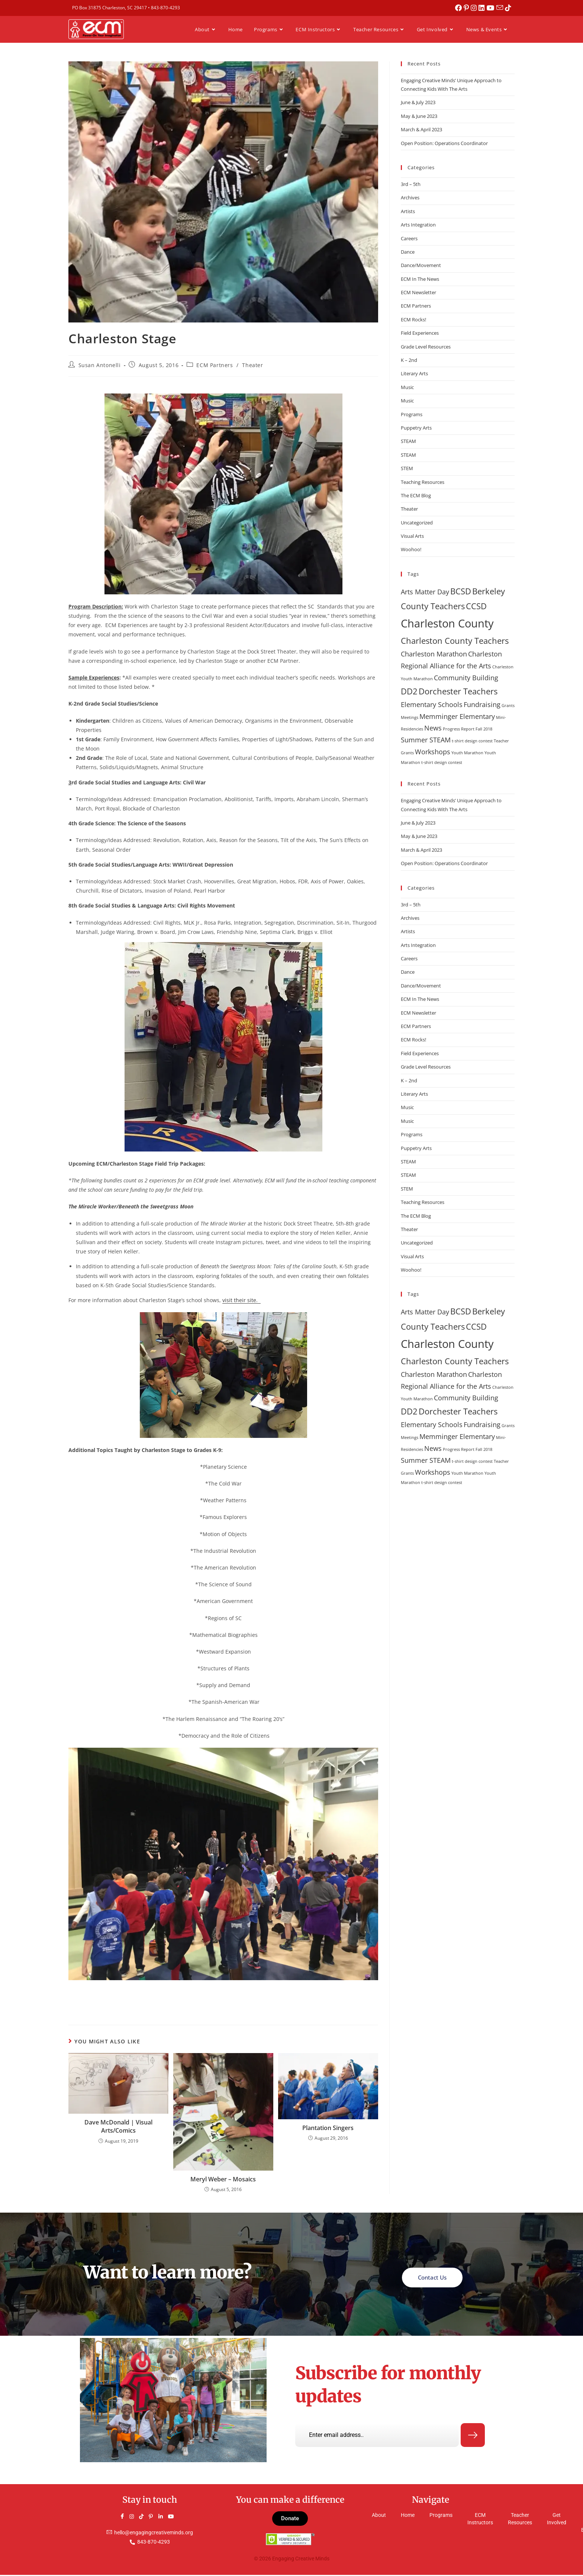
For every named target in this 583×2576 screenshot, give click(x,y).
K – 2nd (409, 360)
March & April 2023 (421, 129)
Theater (252, 365)
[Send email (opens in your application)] (500, 8)
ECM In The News (420, 279)
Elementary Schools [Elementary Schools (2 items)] (432, 704)
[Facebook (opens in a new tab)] (460, 8)
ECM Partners (214, 365)
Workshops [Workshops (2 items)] (432, 751)
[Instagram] (135, 2518)
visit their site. (241, 1300)
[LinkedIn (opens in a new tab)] (483, 8)
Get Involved (556, 2520)
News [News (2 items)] (433, 727)
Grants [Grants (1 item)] (508, 705)
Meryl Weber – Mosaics (223, 2179)
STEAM (408, 441)
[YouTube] (173, 2518)
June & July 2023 (418, 102)
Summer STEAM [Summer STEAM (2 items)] (426, 739)
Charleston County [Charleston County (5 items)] (447, 623)
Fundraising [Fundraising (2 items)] (482, 704)
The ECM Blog (416, 495)
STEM (407, 468)
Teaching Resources (422, 482)
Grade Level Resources (426, 346)
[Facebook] (125, 2518)
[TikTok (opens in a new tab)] (508, 8)
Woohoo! (411, 549)
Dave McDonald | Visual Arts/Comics (118, 2126)
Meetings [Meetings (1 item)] (409, 717)
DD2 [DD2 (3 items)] (409, 691)
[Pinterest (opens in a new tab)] (467, 8)
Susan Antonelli (99, 365)
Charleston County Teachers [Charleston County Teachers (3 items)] (455, 640)
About (379, 2516)
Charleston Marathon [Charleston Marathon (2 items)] (434, 653)
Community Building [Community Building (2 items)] (466, 677)
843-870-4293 (165, 7)
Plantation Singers (328, 2128)
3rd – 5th (411, 184)
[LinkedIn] (164, 2518)
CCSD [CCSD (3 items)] (476, 606)
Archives (410, 197)
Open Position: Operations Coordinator (444, 143)
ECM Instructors (480, 2520)
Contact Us (432, 2277)
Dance (408, 251)
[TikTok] (144, 2518)
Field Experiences (420, 333)
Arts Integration (418, 224)
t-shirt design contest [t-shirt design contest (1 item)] (472, 740)
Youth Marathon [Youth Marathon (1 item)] (467, 752)
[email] (377, 2436)
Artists (408, 211)
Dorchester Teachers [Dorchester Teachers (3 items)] (458, 691)
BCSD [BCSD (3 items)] (460, 591)
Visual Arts (412, 536)
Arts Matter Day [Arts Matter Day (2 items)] (425, 591)
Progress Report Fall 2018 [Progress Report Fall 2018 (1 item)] (467, 729)
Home (408, 2516)
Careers (409, 238)
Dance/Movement (421, 265)
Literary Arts (414, 373)
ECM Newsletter (418, 292)
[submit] (473, 2436)
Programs (411, 414)
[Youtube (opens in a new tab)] (491, 8)
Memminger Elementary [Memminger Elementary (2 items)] (457, 716)
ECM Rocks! (413, 319)
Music (407, 387)
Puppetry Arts (416, 427)
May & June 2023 (419, 116)
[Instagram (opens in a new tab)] (475, 8)
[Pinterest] (154, 2518)
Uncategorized (417, 522)
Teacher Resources (520, 2520)
